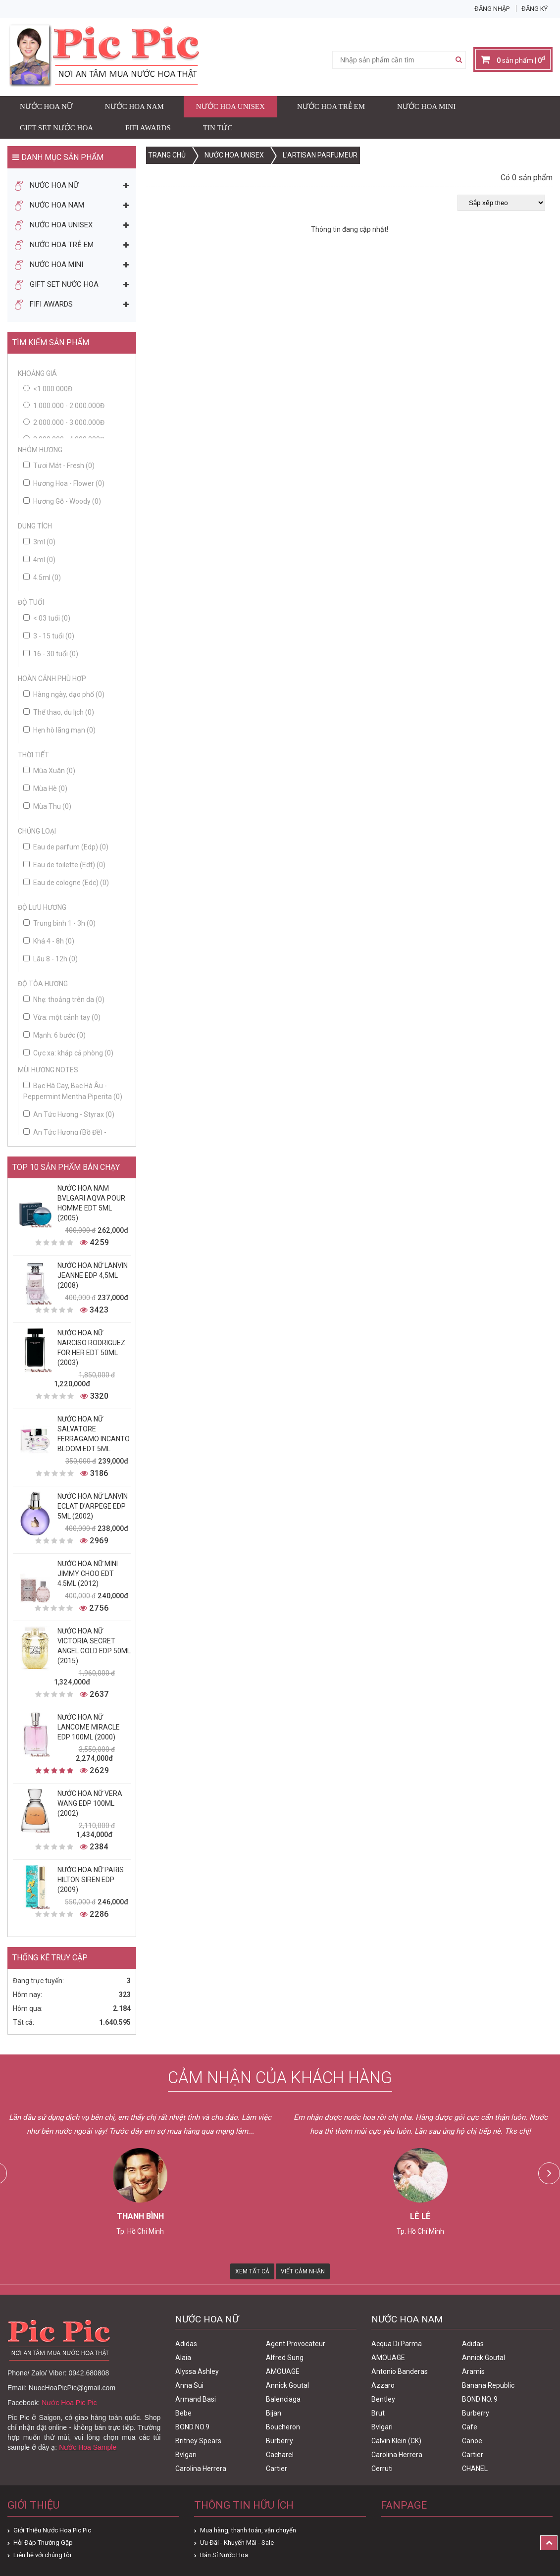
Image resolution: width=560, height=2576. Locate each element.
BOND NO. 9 (480, 2399)
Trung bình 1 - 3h (59, 923)
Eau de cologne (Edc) (66, 883)
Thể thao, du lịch (58, 712)
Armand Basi (195, 2399)
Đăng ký (534, 8)
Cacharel (280, 2455)
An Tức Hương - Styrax (68, 1114)
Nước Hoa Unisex (230, 106)
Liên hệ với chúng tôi (42, 2555)
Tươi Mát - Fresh (59, 466)
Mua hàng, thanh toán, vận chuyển (248, 2530)
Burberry (279, 2441)
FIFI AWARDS (148, 128)
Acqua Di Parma (396, 2344)
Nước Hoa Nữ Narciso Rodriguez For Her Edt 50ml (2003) (91, 1348)
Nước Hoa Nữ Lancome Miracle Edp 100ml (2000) (88, 1727)
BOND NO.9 (192, 2427)
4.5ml (42, 577)
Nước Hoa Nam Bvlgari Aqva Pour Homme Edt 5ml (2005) (91, 1203)
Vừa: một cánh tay (62, 1017)
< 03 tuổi (46, 618)
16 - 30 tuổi (50, 654)
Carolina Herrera (200, 2468)
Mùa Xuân (49, 771)
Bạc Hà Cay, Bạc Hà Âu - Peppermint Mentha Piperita (72, 1091)
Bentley (383, 2399)
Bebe (183, 2413)
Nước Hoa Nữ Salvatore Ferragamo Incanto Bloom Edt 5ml (93, 1434)
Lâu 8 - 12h (50, 959)
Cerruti (382, 2468)
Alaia (183, 2358)
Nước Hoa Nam (134, 106)
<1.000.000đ (52, 389)
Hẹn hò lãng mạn (59, 730)
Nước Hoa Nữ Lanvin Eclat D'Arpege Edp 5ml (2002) (92, 1506)
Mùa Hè (45, 788)
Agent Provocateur (295, 2344)
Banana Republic (488, 2385)
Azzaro (383, 2385)
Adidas (186, 2344)
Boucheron (283, 2427)
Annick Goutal (287, 2385)
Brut (378, 2413)
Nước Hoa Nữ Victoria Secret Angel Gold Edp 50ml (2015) (94, 1646)
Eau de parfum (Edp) (65, 847)
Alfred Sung (285, 2358)
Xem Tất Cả (252, 2271)
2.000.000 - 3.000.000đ (68, 422)
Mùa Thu (47, 806)
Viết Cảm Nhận (303, 2271)
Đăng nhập (491, 8)
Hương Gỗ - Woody (62, 501)
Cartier (276, 2468)
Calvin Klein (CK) (396, 2441)
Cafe (469, 2427)
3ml (39, 542)
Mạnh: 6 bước (54, 1035)
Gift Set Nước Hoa (56, 128)
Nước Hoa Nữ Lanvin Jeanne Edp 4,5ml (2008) (92, 1275)
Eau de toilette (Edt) (64, 865)
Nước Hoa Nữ (46, 106)
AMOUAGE (283, 2371)
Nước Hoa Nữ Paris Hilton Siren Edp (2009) (90, 1879)
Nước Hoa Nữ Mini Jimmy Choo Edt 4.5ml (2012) (87, 1573)
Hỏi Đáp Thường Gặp (43, 2542)
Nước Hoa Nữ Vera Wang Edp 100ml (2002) (89, 1803)
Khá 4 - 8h (48, 941)
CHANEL (475, 2468)
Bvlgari (186, 2455)
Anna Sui (189, 2385)
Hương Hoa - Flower (63, 483)
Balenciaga (283, 2399)
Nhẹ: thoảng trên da (63, 999)
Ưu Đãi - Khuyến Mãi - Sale (237, 2542)
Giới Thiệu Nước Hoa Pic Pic (52, 2530)
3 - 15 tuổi (48, 636)
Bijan (273, 2413)
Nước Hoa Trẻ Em (331, 106)
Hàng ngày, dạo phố (63, 694)
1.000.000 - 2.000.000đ (68, 406)
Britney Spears (198, 2441)
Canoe (472, 2441)
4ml (39, 560)
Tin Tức (218, 128)
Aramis (473, 2371)
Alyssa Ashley (197, 2371)
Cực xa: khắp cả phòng (68, 1053)
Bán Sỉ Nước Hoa (224, 2555)
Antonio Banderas (399, 2371)
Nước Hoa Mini (426, 106)
